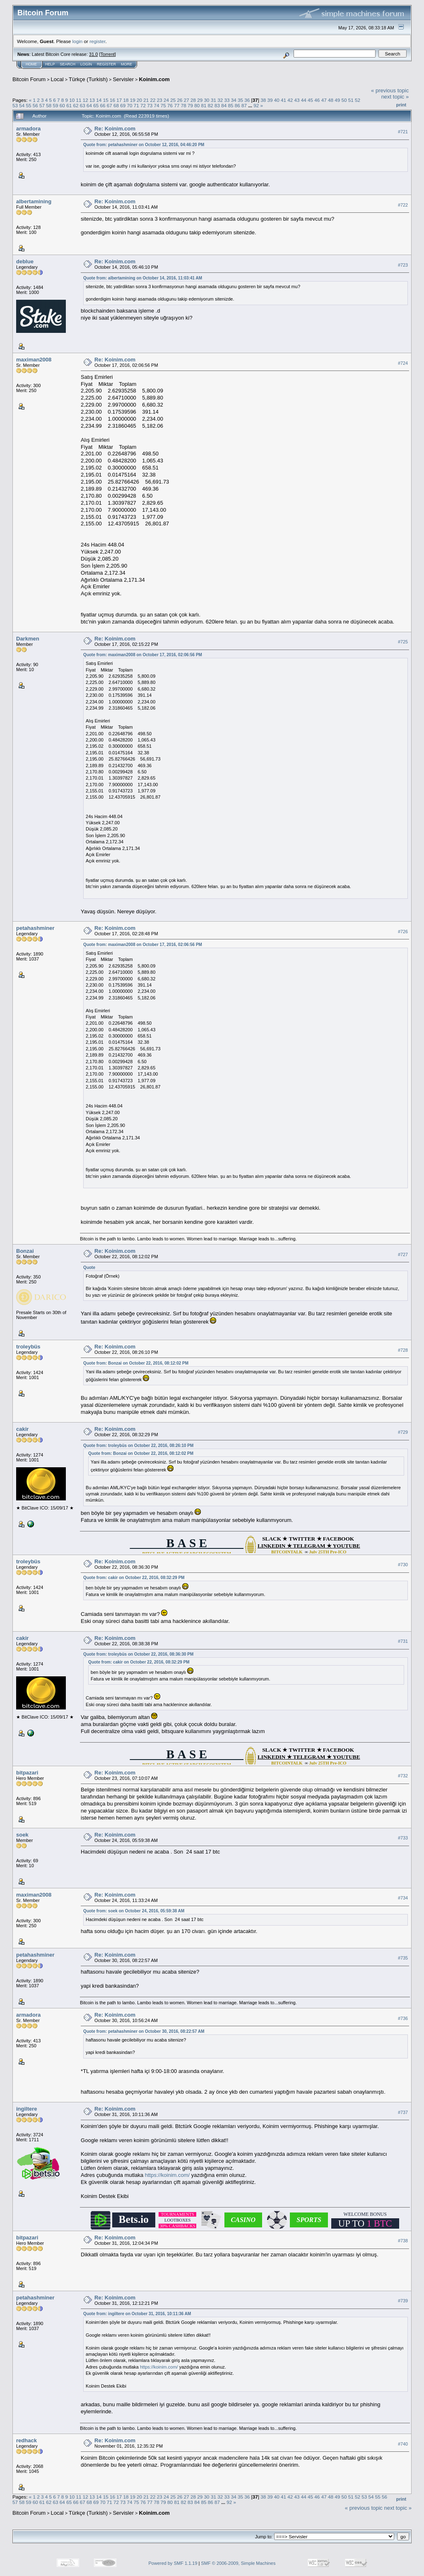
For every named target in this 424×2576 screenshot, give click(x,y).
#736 (403, 2018)
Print (401, 104)
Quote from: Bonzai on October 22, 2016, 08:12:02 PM (135, 1363)
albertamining (33, 201)
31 (213, 100)
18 (125, 100)
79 (190, 105)
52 (357, 100)
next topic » (395, 97)
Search (68, 64)
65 (96, 105)
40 (276, 100)
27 (186, 100)
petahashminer (35, 928)
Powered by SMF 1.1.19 (173, 2563)
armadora (28, 128)
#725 (403, 641)
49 (337, 100)
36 (247, 100)
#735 (403, 1957)
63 (82, 105)
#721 (403, 131)
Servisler (123, 79)
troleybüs (28, 1346)
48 (330, 100)
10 (72, 100)
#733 (403, 1837)
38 (263, 100)
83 (217, 105)
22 (152, 100)
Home (31, 64)
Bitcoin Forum (29, 79)
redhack (26, 2440)
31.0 (93, 54)
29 (199, 100)
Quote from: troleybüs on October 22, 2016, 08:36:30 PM (138, 1654)
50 (344, 100)
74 (156, 105)
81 (203, 105)
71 (136, 105)
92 (256, 105)
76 (170, 105)
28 (193, 100)
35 (240, 100)
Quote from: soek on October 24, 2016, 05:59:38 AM (133, 1911)
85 (231, 105)
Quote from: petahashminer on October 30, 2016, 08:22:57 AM (144, 2031)
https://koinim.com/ (167, 2175)
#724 (403, 363)
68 (116, 105)
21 (146, 100)
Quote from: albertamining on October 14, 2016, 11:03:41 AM (142, 278)
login (77, 41)
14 (98, 100)
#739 (403, 2300)
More (126, 64)
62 (75, 105)
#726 (403, 931)
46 (317, 100)
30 (207, 100)
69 (122, 105)
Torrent (108, 54)
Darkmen (27, 639)
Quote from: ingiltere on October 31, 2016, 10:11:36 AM (137, 2313)
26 (180, 100)
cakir (22, 1429)
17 (119, 100)
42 (290, 100)
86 (237, 105)
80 (197, 105)
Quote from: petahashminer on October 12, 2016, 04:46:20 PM (143, 144)
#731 (403, 1641)
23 (159, 100)
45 (310, 100)
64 (89, 105)
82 (210, 105)
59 (55, 105)
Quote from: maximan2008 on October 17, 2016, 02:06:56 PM (142, 654)
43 (297, 100)
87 (244, 105)
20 (139, 100)
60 (62, 105)
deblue (25, 261)
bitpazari (27, 1772)
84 (223, 105)
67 (109, 105)
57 (42, 105)
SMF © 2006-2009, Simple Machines (238, 2563)
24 (166, 100)
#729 (403, 1432)
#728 (403, 1350)
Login (86, 64)
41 (283, 100)
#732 (403, 1775)
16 (112, 100)
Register (106, 64)
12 (85, 100)
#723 (403, 264)
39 (270, 100)
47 (324, 100)
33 (226, 100)
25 (173, 100)
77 (176, 105)
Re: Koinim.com (114, 128)
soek (22, 1835)
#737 (403, 2112)
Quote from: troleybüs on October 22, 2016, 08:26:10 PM (138, 1445)
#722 (403, 204)
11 (79, 100)
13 (92, 100)
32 (220, 100)
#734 (403, 1897)
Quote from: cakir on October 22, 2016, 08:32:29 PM (134, 1577)
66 (102, 105)
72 (143, 105)
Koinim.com (154, 79)
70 (129, 105)
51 (351, 100)
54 (21, 105)
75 (163, 105)
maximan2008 (33, 359)
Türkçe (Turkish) (88, 79)
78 (183, 105)
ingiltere (26, 2109)
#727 (403, 1254)
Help (50, 64)
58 (48, 105)
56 (35, 105)
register (97, 41)
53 (15, 105)
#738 (403, 2240)
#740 (403, 2443)
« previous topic (390, 90)
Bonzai (25, 1251)
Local (57, 79)
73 (149, 105)
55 (28, 105)
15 (105, 100)
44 (303, 100)
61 (69, 105)
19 (132, 100)
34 (233, 100)
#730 (403, 1564)
